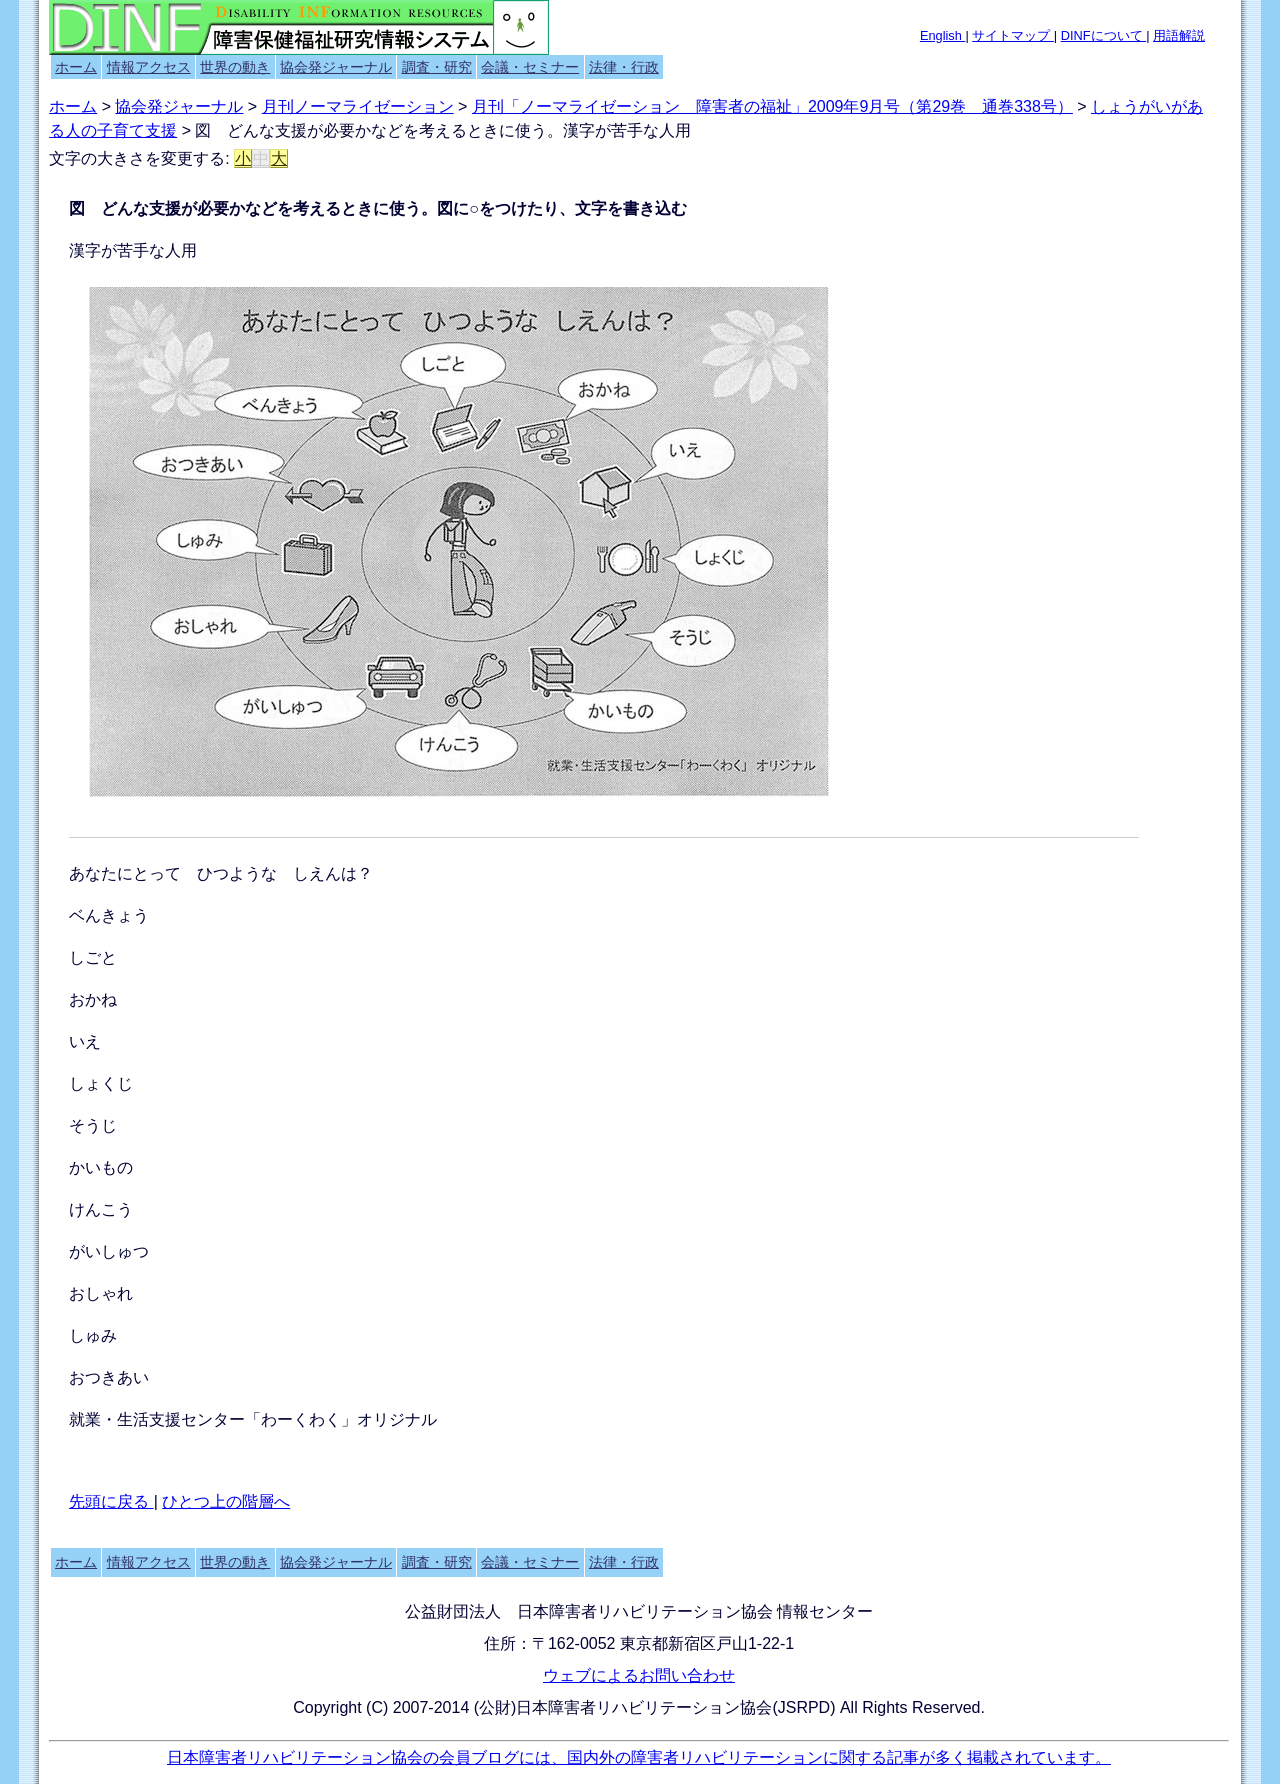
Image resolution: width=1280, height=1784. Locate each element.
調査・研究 (437, 67)
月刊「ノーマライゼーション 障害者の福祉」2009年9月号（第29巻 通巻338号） (772, 106)
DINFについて (1103, 35)
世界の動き (235, 67)
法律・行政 (624, 67)
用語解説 (1179, 35)
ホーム (76, 67)
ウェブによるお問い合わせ (639, 1675)
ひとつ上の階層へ (226, 1501)
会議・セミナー (530, 67)
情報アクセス (149, 67)
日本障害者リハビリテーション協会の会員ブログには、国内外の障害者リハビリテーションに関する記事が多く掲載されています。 (639, 1757)
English (943, 35)
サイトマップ (1013, 35)
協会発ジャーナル (336, 67)
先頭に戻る (111, 1501)
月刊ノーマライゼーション (358, 106)
